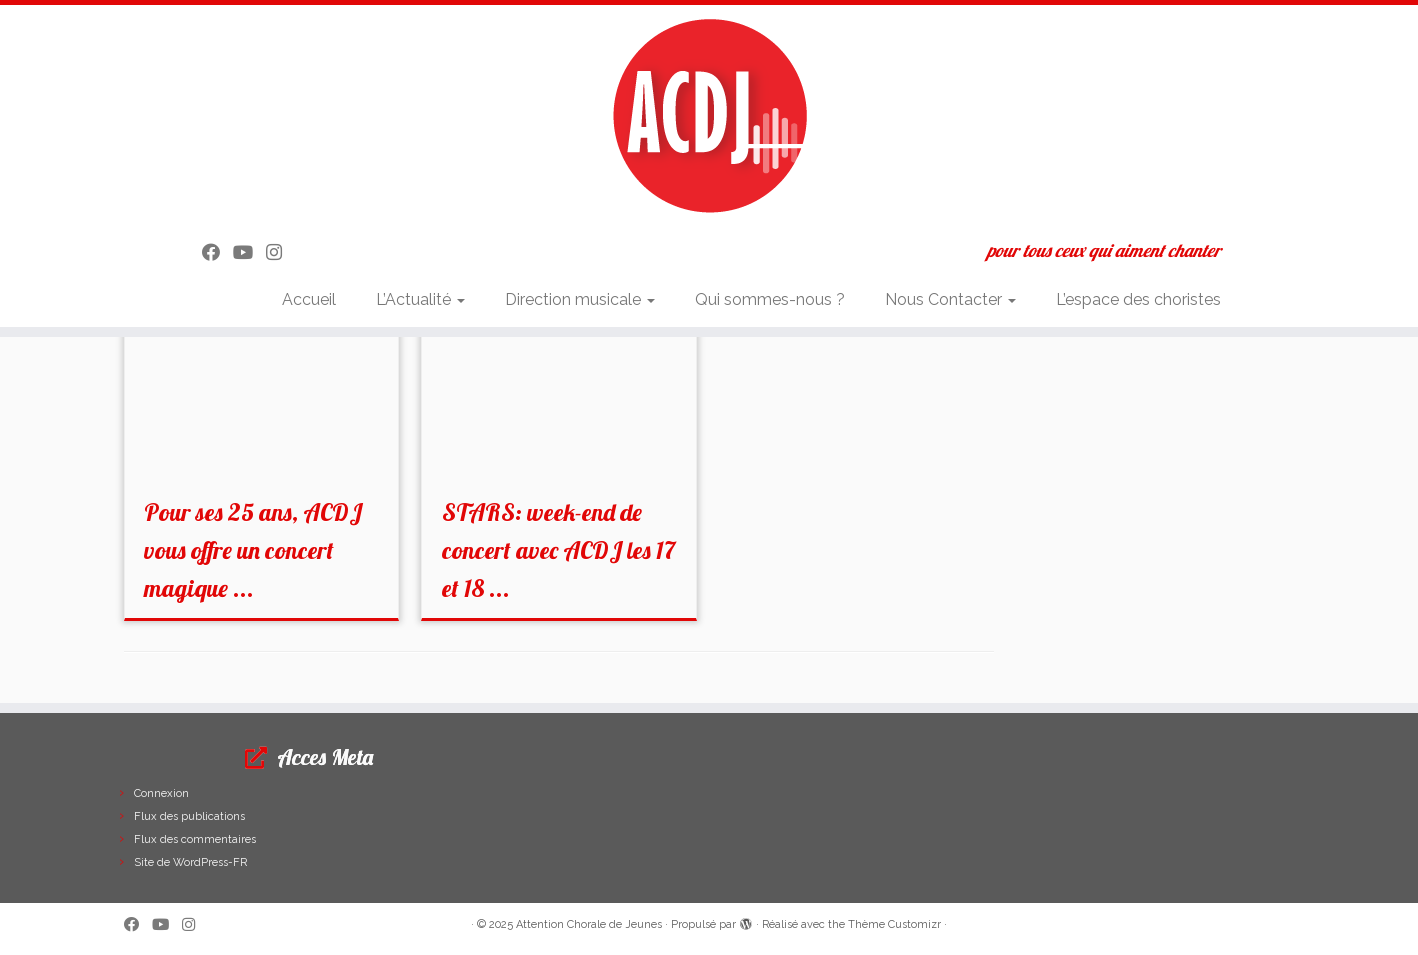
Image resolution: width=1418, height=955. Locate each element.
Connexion (161, 793)
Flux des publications (189, 816)
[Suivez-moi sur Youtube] (249, 252)
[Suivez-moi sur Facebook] (217, 252)
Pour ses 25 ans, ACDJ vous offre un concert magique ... (253, 550)
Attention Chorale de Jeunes (589, 924)
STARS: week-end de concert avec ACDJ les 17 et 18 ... (558, 550)
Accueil (309, 299)
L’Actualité (420, 299)
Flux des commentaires (195, 839)
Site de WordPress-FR (190, 862)
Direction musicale (580, 299)
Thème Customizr (894, 924)
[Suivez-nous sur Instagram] (280, 252)
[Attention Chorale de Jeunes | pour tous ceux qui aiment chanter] (709, 115)
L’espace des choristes (1138, 299)
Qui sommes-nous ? (770, 299)
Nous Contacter (950, 299)
